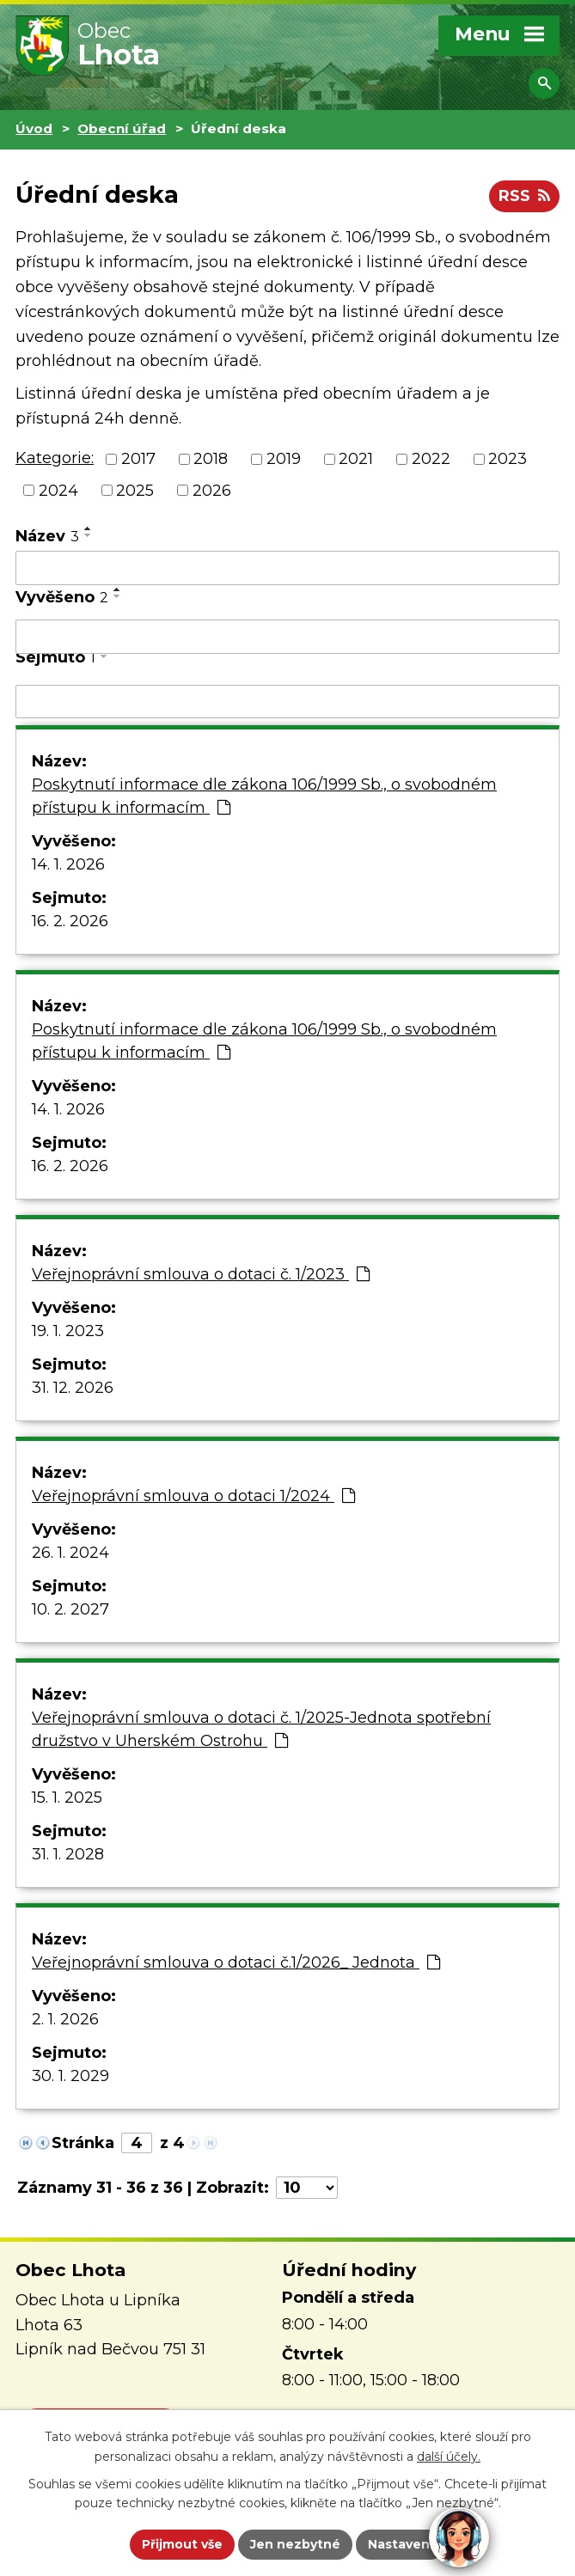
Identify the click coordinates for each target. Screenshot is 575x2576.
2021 (356, 458)
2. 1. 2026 (65, 2019)
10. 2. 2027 (70, 1609)
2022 (431, 458)
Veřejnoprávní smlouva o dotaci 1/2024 (193, 1495)
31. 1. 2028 (68, 1854)
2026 (212, 489)
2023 (507, 458)
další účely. (448, 2456)
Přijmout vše (182, 2544)
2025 (135, 489)
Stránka (83, 2142)
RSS (524, 195)
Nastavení (400, 2544)
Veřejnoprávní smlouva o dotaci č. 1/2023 (201, 1274)
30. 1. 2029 (70, 2075)
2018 (210, 458)
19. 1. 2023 (68, 1331)
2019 (283, 458)
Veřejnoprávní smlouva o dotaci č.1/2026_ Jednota (236, 1962)
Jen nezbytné (295, 2544)
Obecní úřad (121, 128)
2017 (138, 458)
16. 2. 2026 (70, 921)
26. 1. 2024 (70, 1552)
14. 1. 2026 (68, 864)
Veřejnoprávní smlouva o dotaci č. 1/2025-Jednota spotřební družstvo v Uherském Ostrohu (261, 1729)
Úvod (33, 128)
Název (47, 536)
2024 (58, 489)
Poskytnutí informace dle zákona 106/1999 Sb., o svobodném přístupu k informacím (264, 796)
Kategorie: (54, 458)
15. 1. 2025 (67, 1797)
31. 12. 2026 (72, 1387)
